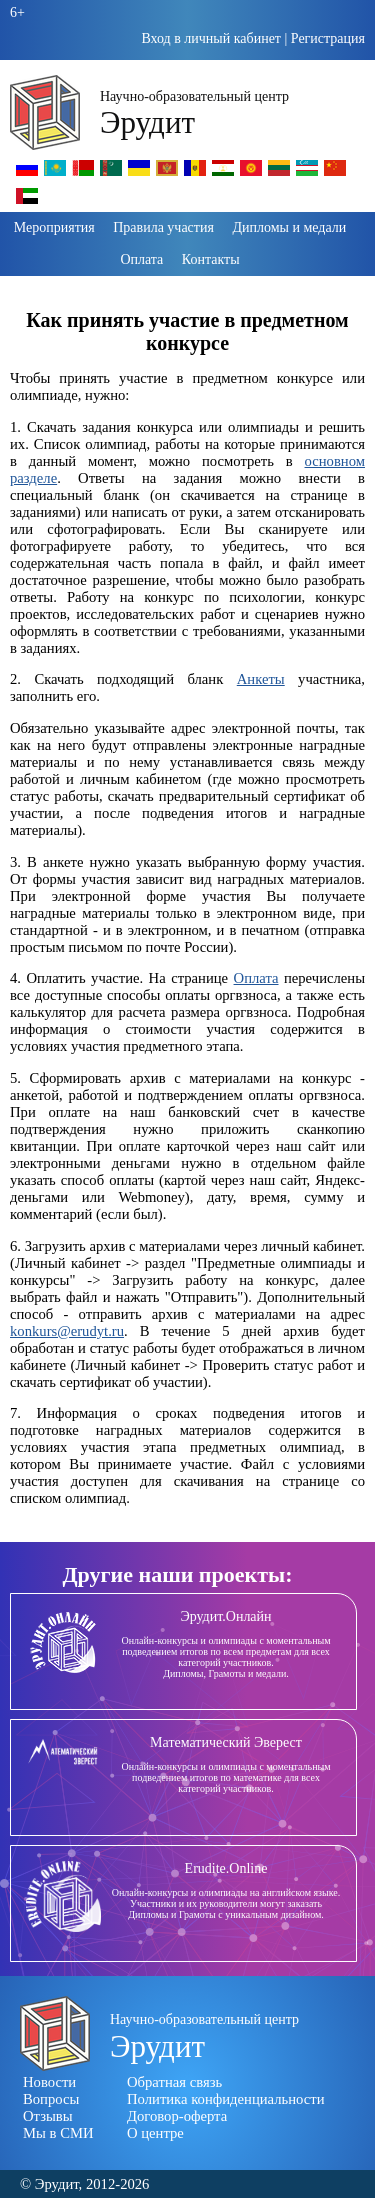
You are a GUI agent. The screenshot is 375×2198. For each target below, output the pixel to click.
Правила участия (163, 227)
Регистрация (328, 38)
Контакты (211, 259)
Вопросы (51, 2099)
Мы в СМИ (58, 2133)
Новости (49, 2082)
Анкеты (261, 679)
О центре (155, 2133)
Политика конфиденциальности (226, 2099)
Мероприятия (54, 227)
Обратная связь (174, 2082)
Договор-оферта (177, 2116)
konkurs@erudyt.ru (67, 1331)
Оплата (141, 259)
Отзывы (48, 2116)
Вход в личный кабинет (211, 38)
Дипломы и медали (289, 227)
